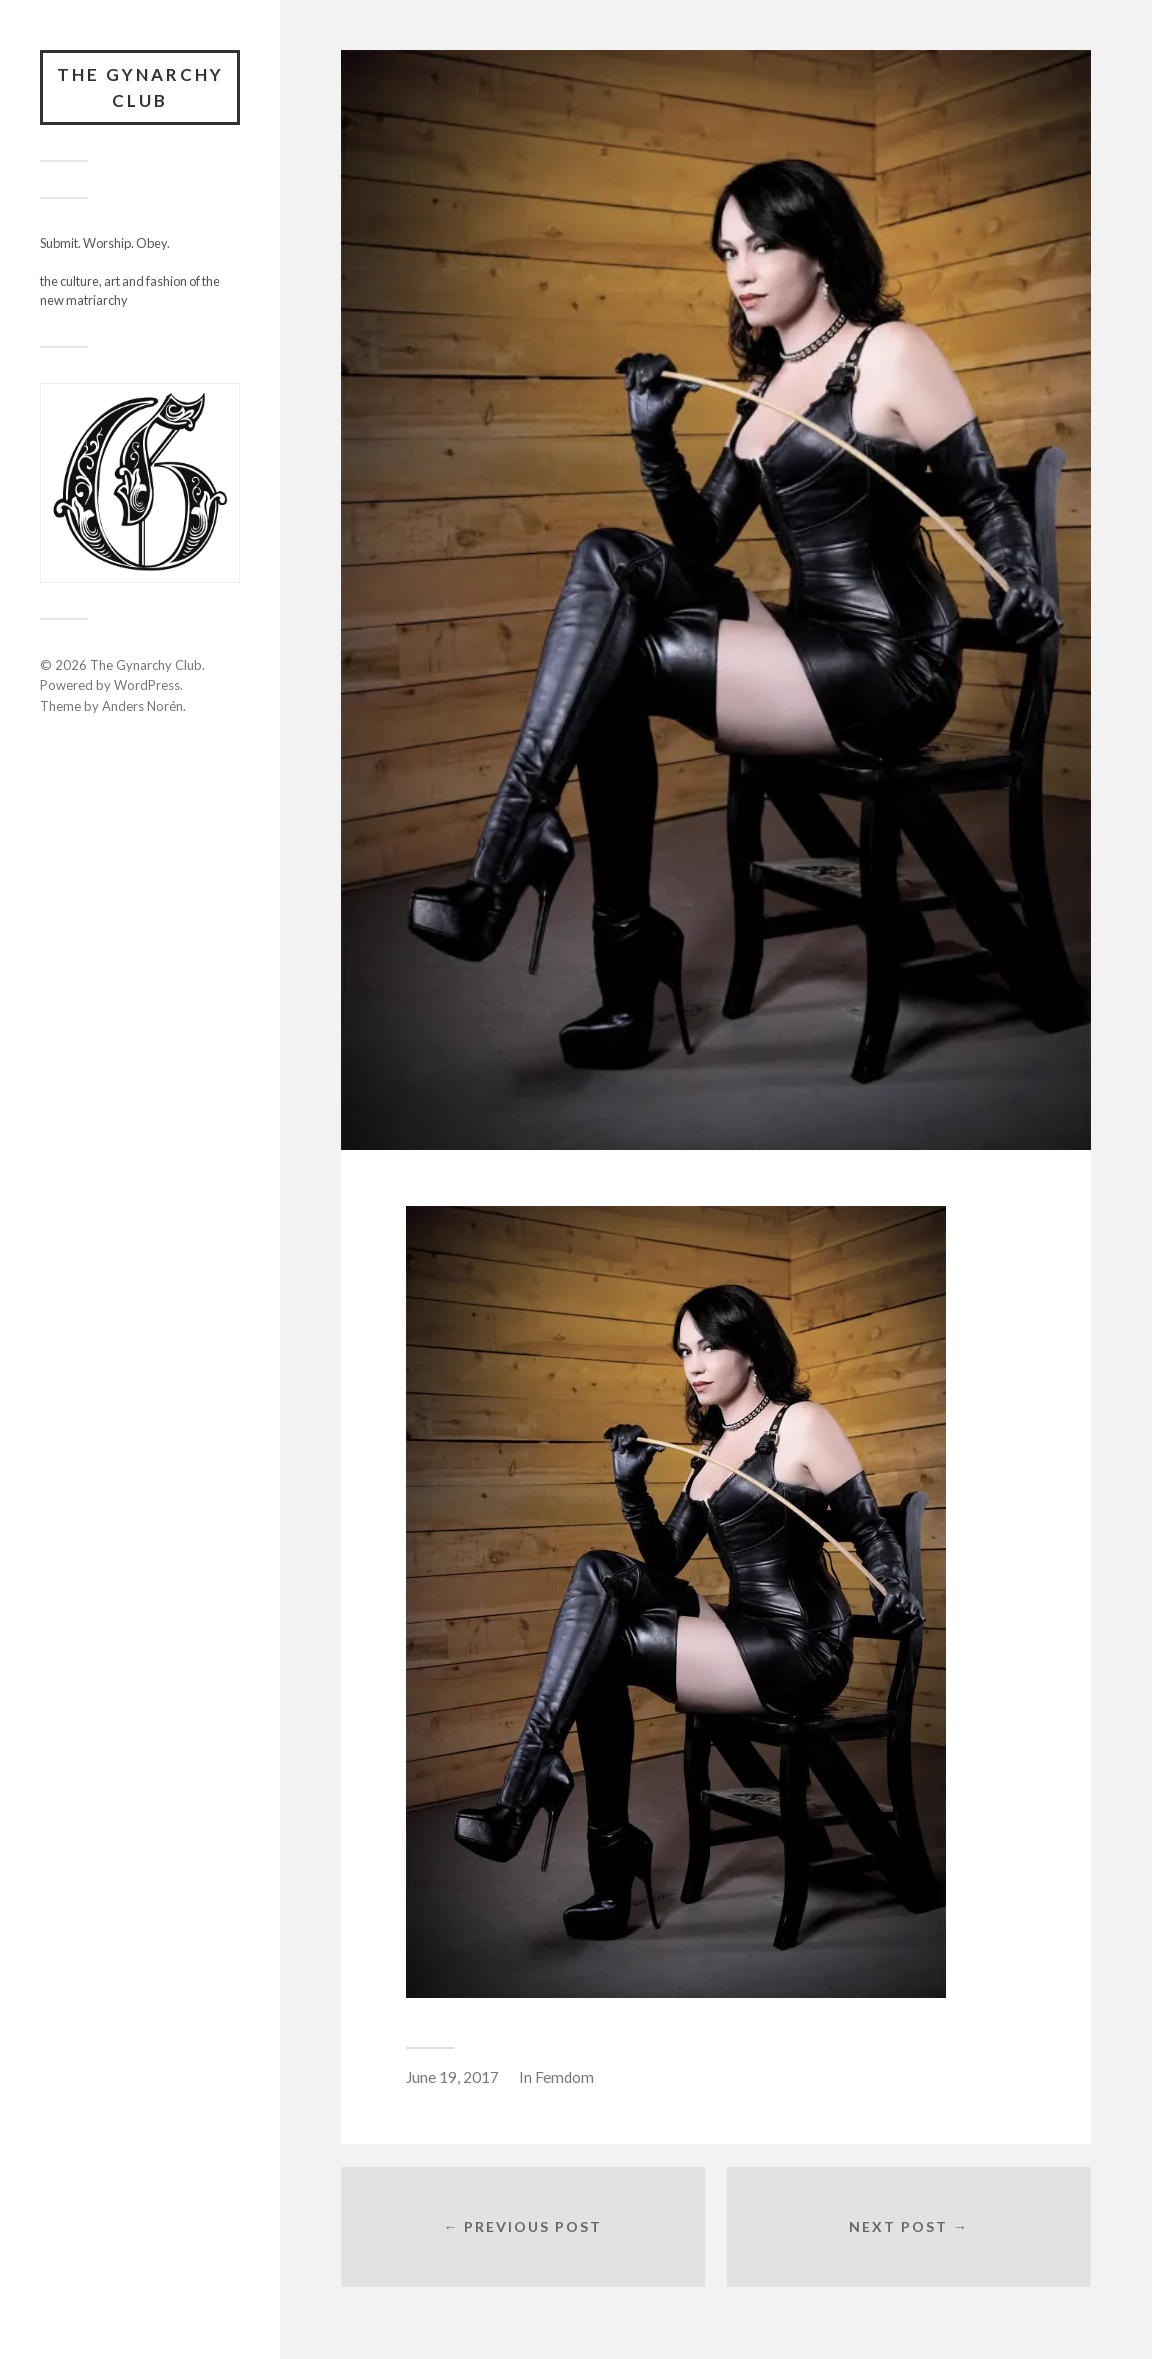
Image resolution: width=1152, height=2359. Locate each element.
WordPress (147, 685)
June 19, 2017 (452, 2077)
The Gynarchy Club (140, 87)
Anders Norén (142, 706)
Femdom (564, 2077)
